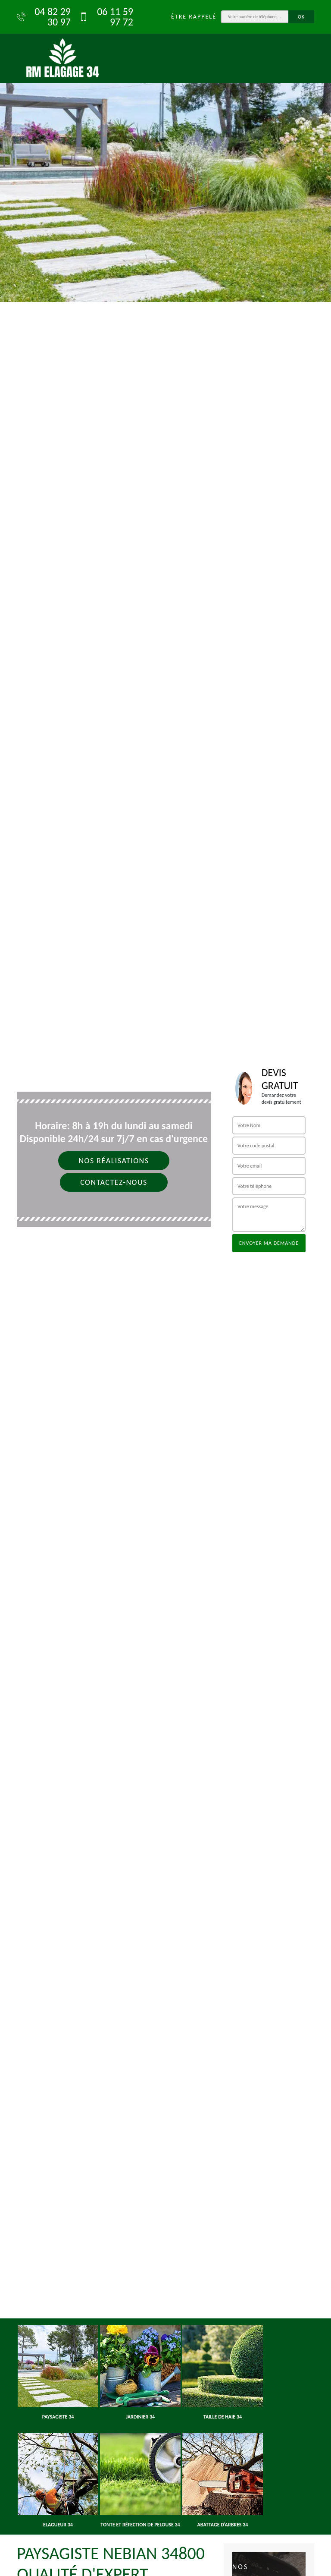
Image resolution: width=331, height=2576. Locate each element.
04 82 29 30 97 (44, 16)
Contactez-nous (113, 1182)
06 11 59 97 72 (106, 16)
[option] (165, 151)
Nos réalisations (113, 1160)
